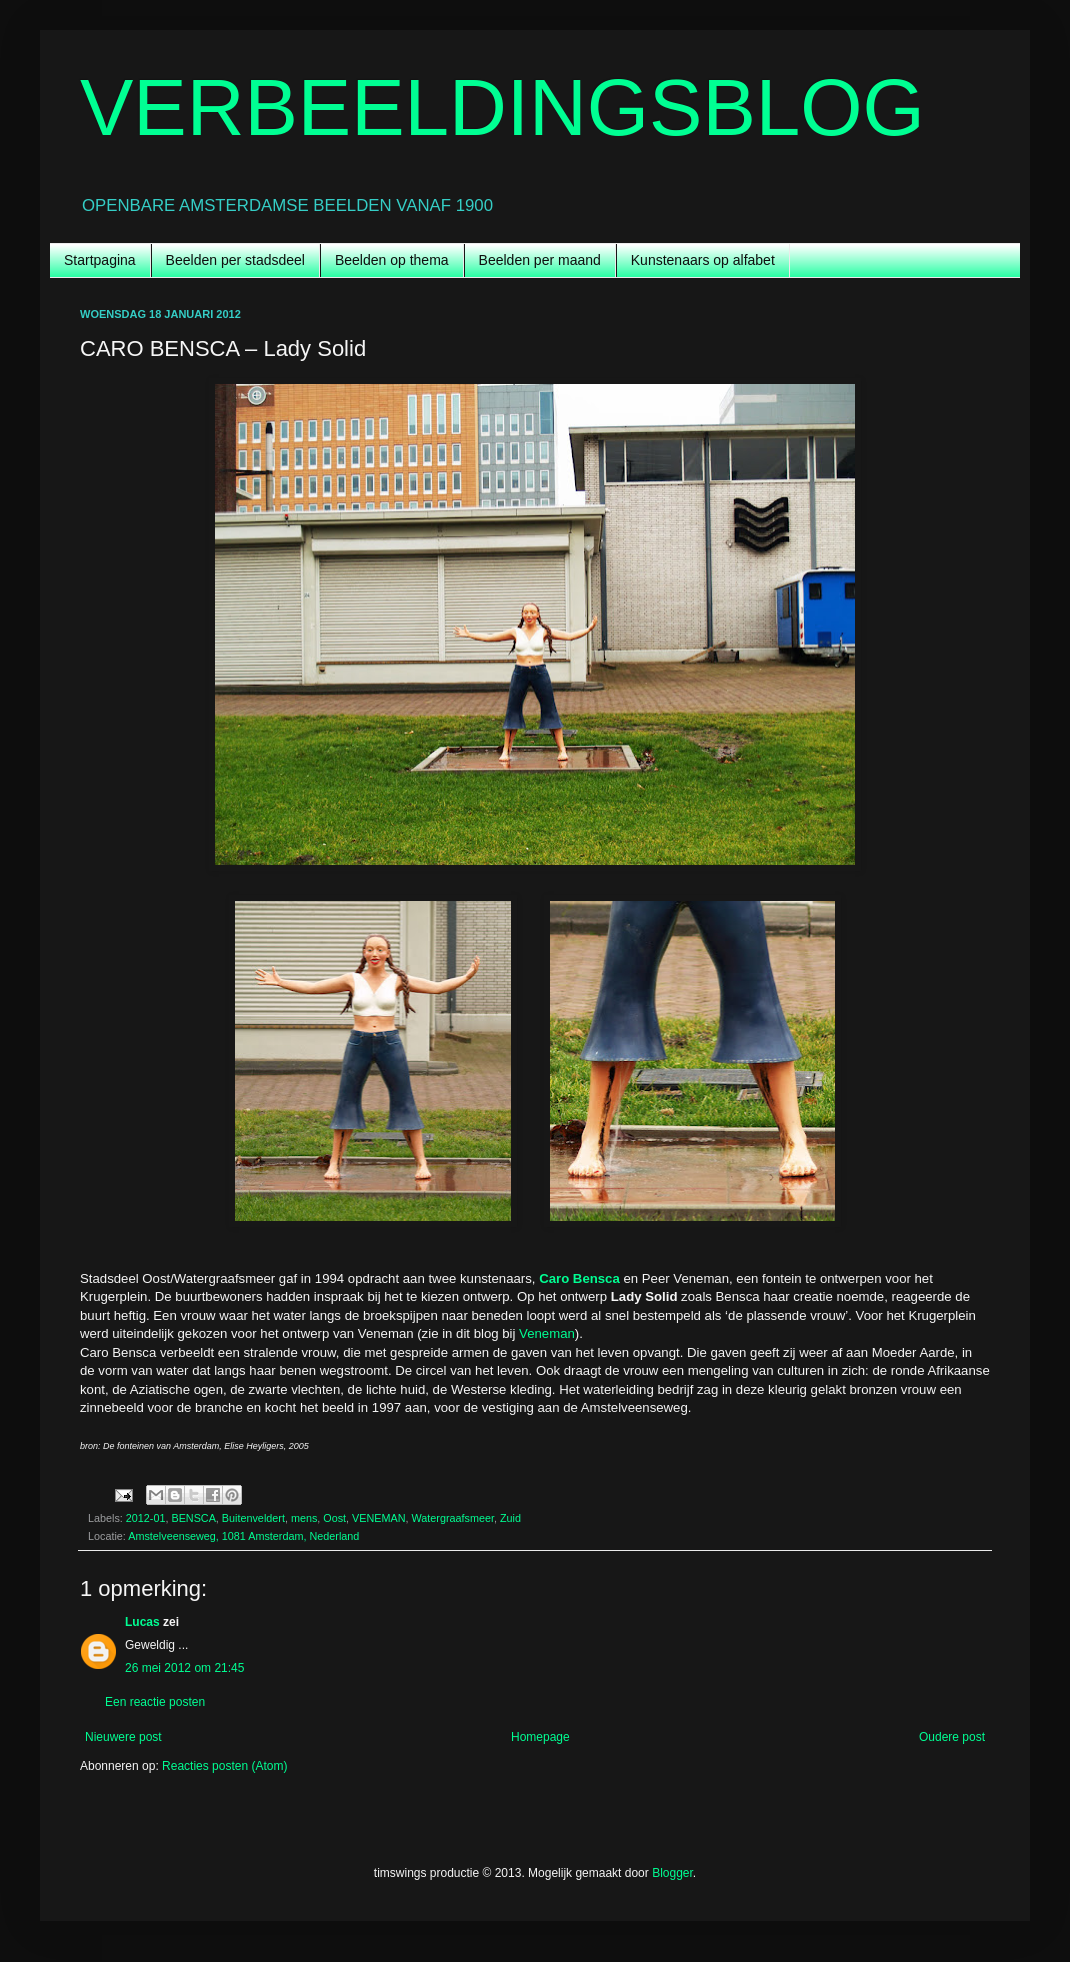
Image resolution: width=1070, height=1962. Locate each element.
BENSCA (193, 1518)
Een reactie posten (155, 1702)
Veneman (547, 1333)
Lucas (142, 1622)
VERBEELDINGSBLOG (502, 107)
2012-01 (146, 1518)
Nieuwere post (123, 1737)
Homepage (540, 1737)
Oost (334, 1518)
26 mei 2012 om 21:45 (184, 1668)
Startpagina (100, 260)
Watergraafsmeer (453, 1518)
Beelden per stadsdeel (235, 260)
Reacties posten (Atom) (224, 1766)
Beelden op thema (392, 260)
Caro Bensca (579, 1278)
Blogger (672, 1873)
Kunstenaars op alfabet (703, 260)
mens (304, 1518)
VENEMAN (378, 1518)
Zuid (510, 1518)
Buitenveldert (253, 1518)
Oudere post (952, 1737)
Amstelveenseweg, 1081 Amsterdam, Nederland (243, 1536)
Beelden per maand (540, 260)
